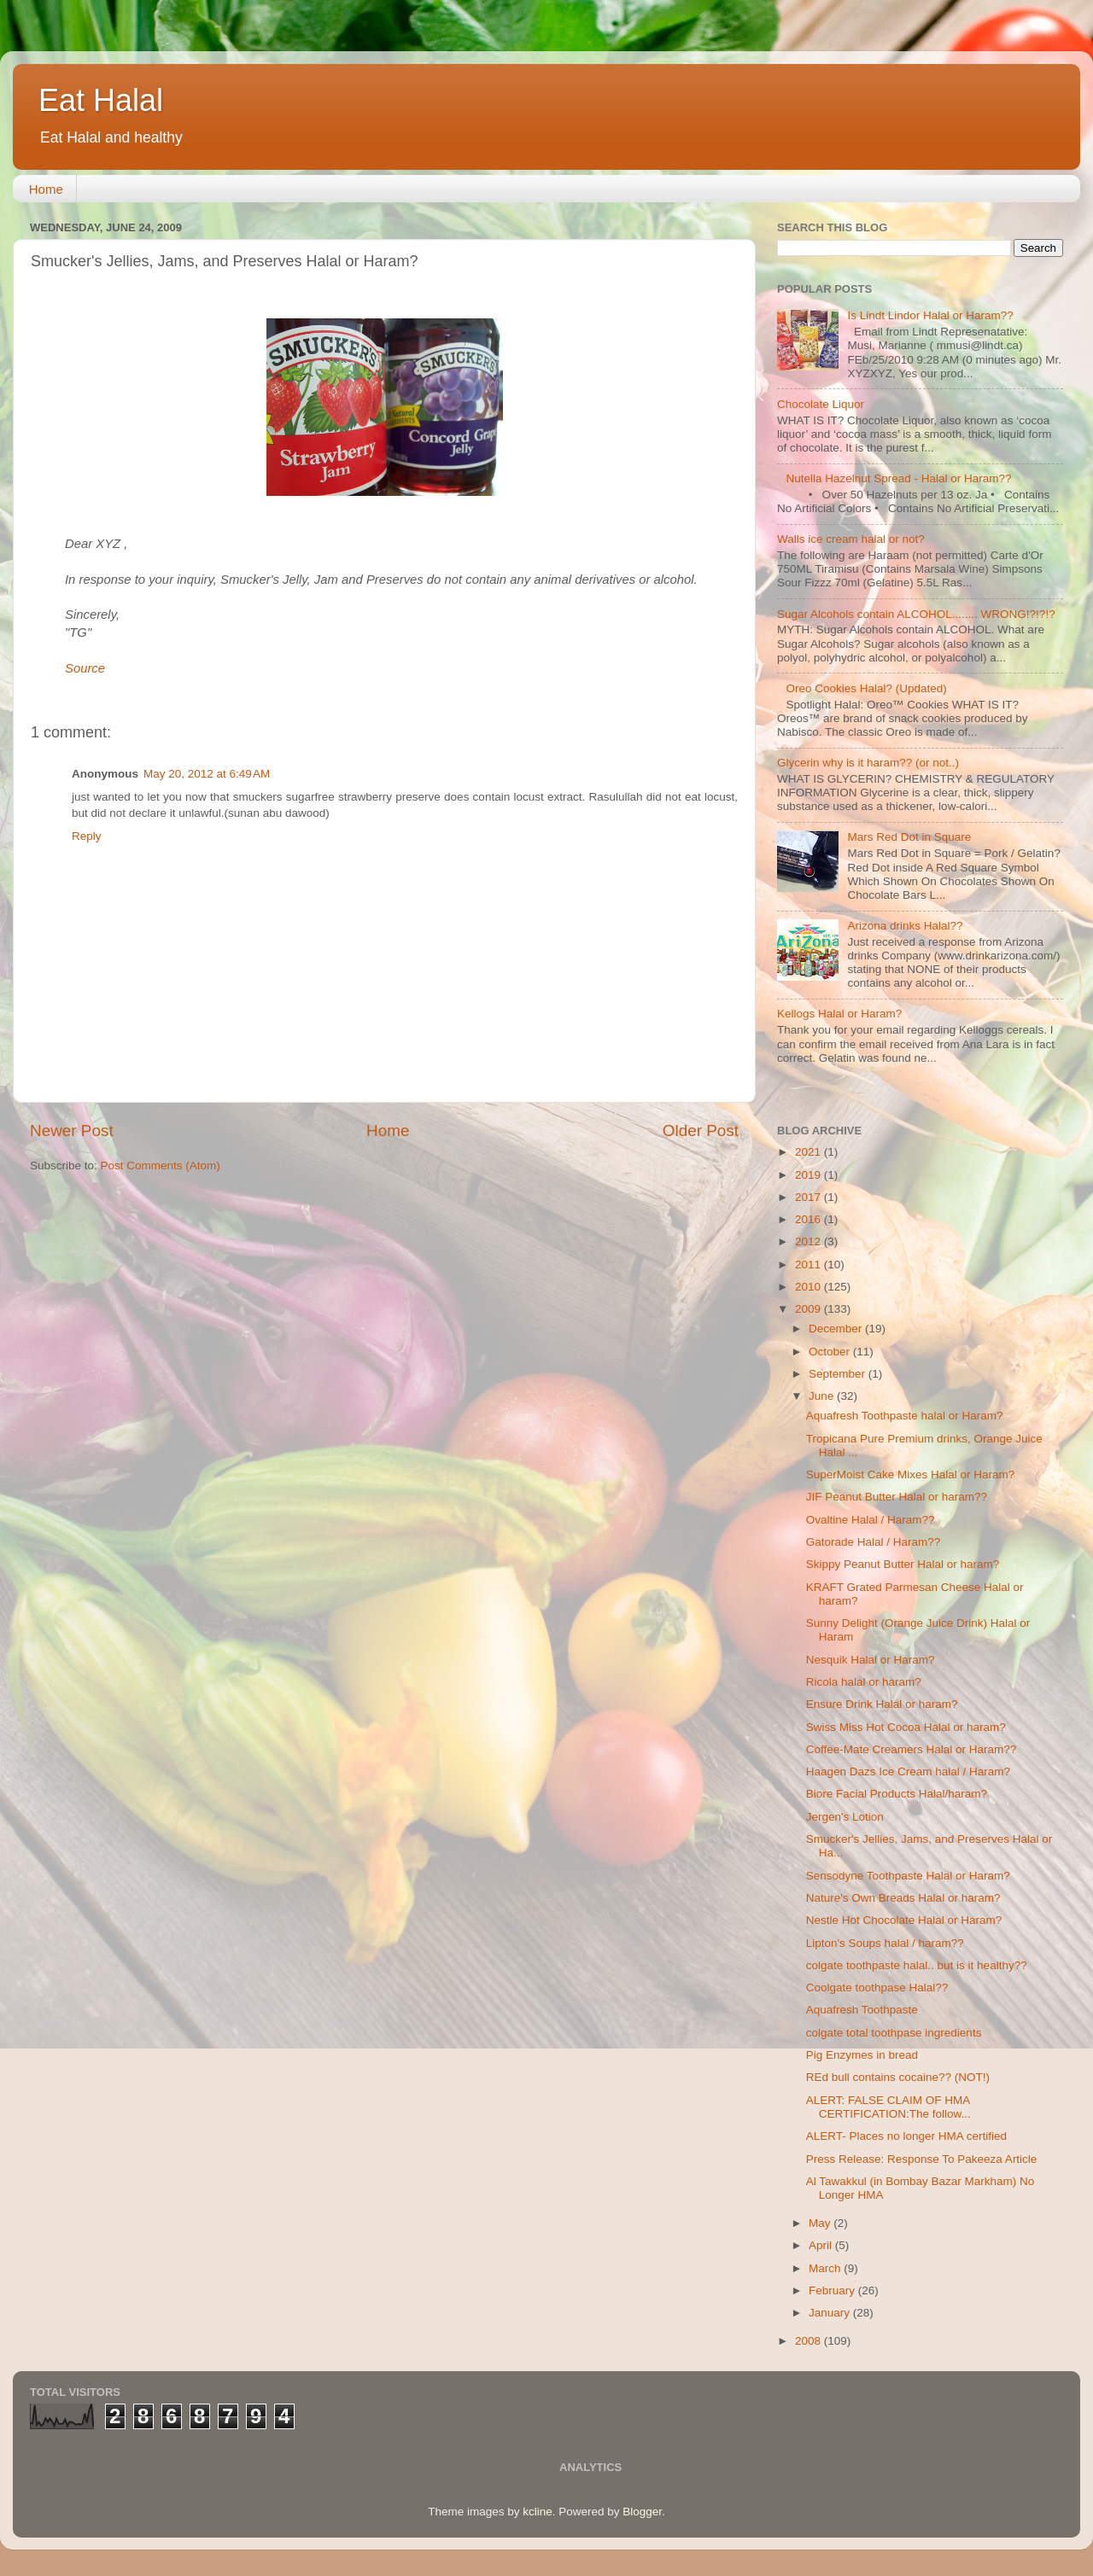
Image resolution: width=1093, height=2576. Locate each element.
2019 (809, 1175)
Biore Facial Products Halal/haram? (896, 1793)
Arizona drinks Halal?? (904, 925)
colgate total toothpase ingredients (894, 2032)
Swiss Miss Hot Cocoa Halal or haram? (906, 1727)
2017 (809, 1197)
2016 (809, 1219)
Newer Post (72, 1130)
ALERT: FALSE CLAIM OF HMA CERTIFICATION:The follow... (888, 2107)
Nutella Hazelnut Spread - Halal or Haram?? (898, 478)
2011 (809, 1264)
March (826, 2268)
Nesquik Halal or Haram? (870, 1659)
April (822, 2245)
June (823, 1396)
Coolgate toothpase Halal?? (877, 1987)
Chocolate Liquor (820, 404)
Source (85, 668)
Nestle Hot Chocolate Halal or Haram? (904, 1920)
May (821, 2223)
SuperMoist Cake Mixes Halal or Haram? (910, 1474)
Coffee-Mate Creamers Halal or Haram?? (911, 1749)
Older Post (701, 1130)
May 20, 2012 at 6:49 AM (206, 773)
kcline (537, 2511)
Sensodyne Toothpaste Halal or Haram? (908, 1875)
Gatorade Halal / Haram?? (873, 1542)
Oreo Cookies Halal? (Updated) (866, 688)
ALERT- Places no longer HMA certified (906, 2136)
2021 (809, 1151)
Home (46, 189)
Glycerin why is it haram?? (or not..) (868, 762)
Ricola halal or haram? (863, 1682)
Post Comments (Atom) (160, 1165)
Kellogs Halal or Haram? (839, 1013)
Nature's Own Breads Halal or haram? (903, 1897)
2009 (809, 1309)
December (837, 1328)
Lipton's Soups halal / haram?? (885, 1943)
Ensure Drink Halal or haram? (882, 1704)
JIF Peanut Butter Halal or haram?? (896, 1496)
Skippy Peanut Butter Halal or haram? (903, 1564)
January (831, 2312)
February (833, 2290)
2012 (809, 1241)
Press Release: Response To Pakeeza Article (921, 2159)
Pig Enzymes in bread (862, 2055)
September (838, 1373)
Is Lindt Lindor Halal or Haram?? (930, 315)
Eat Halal (100, 100)
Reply (87, 836)
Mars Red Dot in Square (909, 836)
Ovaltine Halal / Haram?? (870, 1519)
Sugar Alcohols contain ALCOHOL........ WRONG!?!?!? (916, 614)
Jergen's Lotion (845, 1816)
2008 (809, 2340)
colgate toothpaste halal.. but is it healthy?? (916, 1965)
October (831, 1351)
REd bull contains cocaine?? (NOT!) (898, 2077)
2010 (809, 1286)
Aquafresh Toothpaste (862, 2009)
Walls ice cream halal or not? (851, 539)
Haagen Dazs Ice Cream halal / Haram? (908, 1771)
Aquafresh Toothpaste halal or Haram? (904, 1415)
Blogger (642, 2511)
